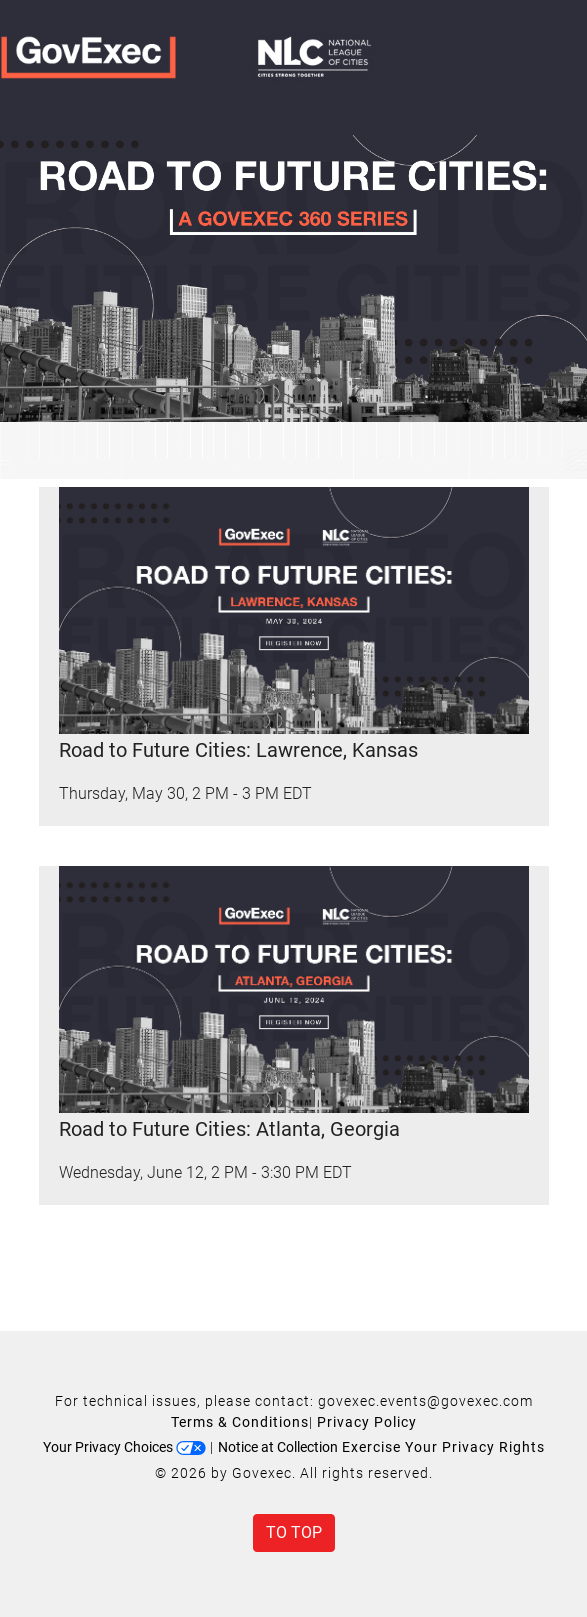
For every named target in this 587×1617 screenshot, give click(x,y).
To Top (294, 1532)
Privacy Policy (367, 1422)
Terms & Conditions (240, 1422)
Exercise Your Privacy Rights (443, 1447)
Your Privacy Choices (124, 1447)
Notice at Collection (278, 1447)
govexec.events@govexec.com (425, 1401)
